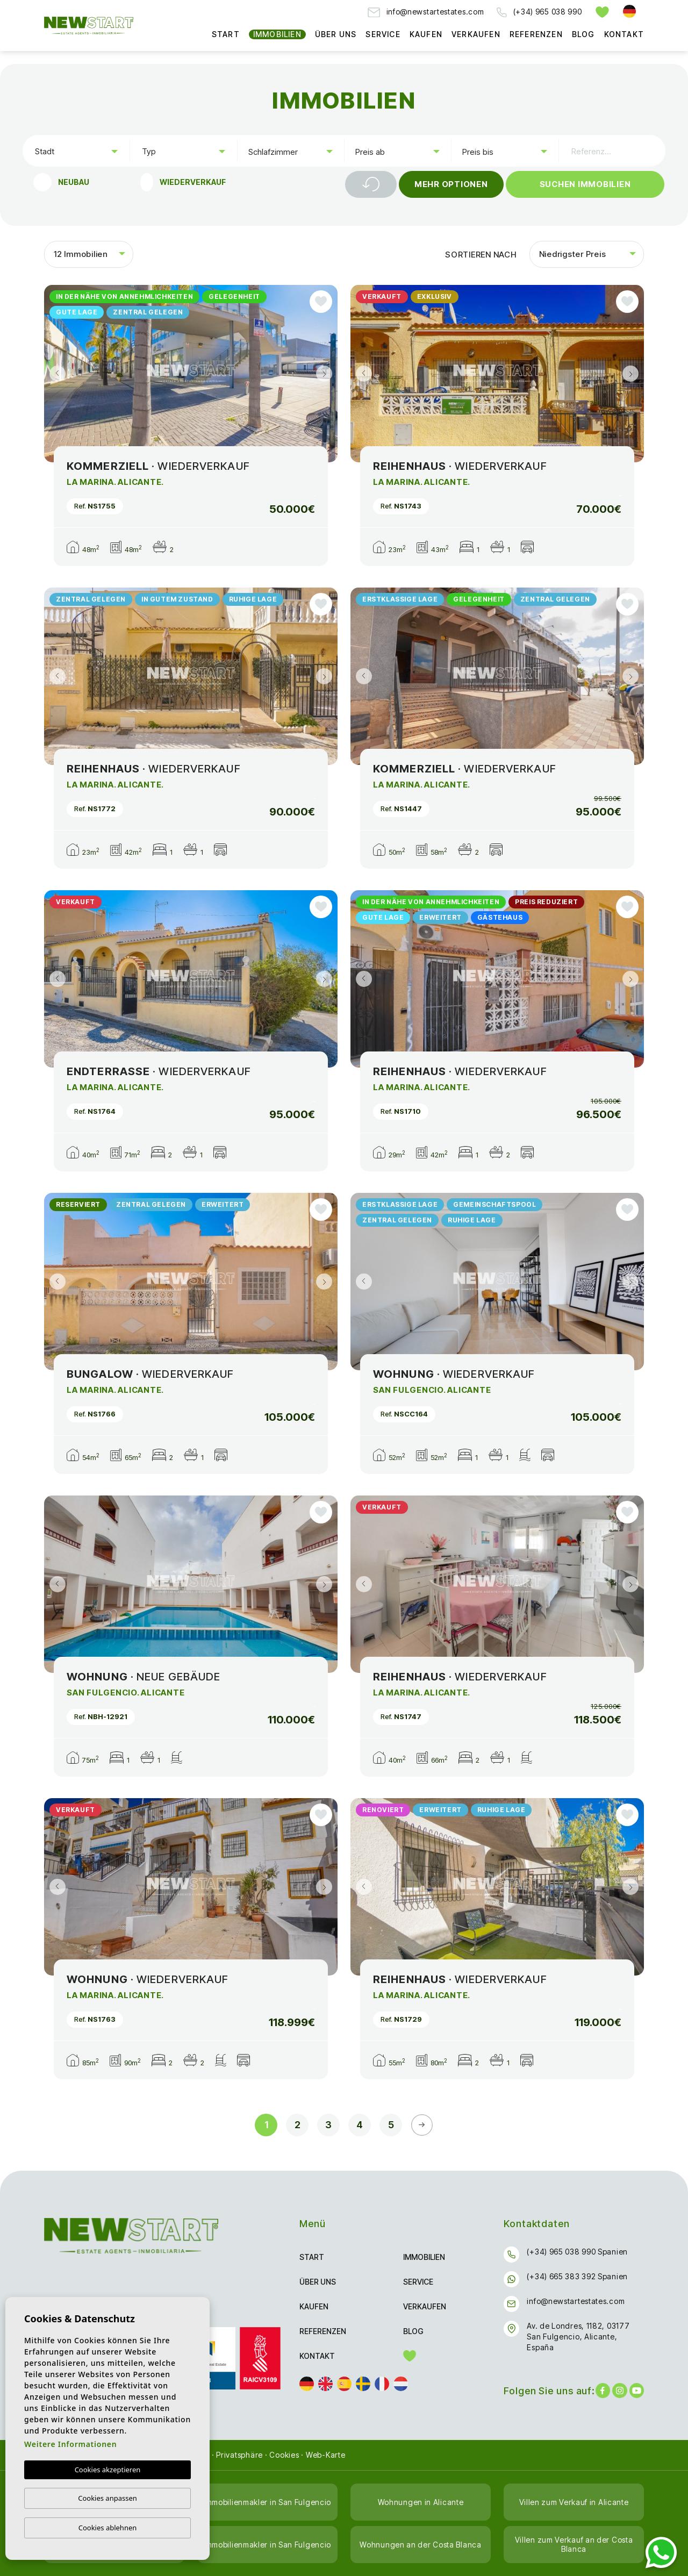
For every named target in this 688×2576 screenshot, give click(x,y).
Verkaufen (476, 34)
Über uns (336, 34)
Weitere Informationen (70, 2444)
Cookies (284, 2454)
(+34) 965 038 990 (539, 11)
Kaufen (426, 34)
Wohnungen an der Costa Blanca (420, 2544)
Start (226, 34)
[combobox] (76, 150)
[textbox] (78, 151)
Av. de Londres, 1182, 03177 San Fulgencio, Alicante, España (578, 2336)
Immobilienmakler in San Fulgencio (267, 2502)
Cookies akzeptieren (108, 2469)
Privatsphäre (239, 2454)
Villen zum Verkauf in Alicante (574, 2502)
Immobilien (277, 34)
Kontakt (624, 34)
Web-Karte (326, 2454)
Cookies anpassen (107, 2498)
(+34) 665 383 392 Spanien (577, 2276)
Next (327, 373)
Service (383, 34)
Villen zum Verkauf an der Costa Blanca (574, 2544)
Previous (55, 373)
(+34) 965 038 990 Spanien (577, 2251)
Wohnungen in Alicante (421, 2502)
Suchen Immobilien (585, 184)
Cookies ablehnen (107, 2527)
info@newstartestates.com (426, 11)
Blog (583, 34)
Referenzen (536, 34)
